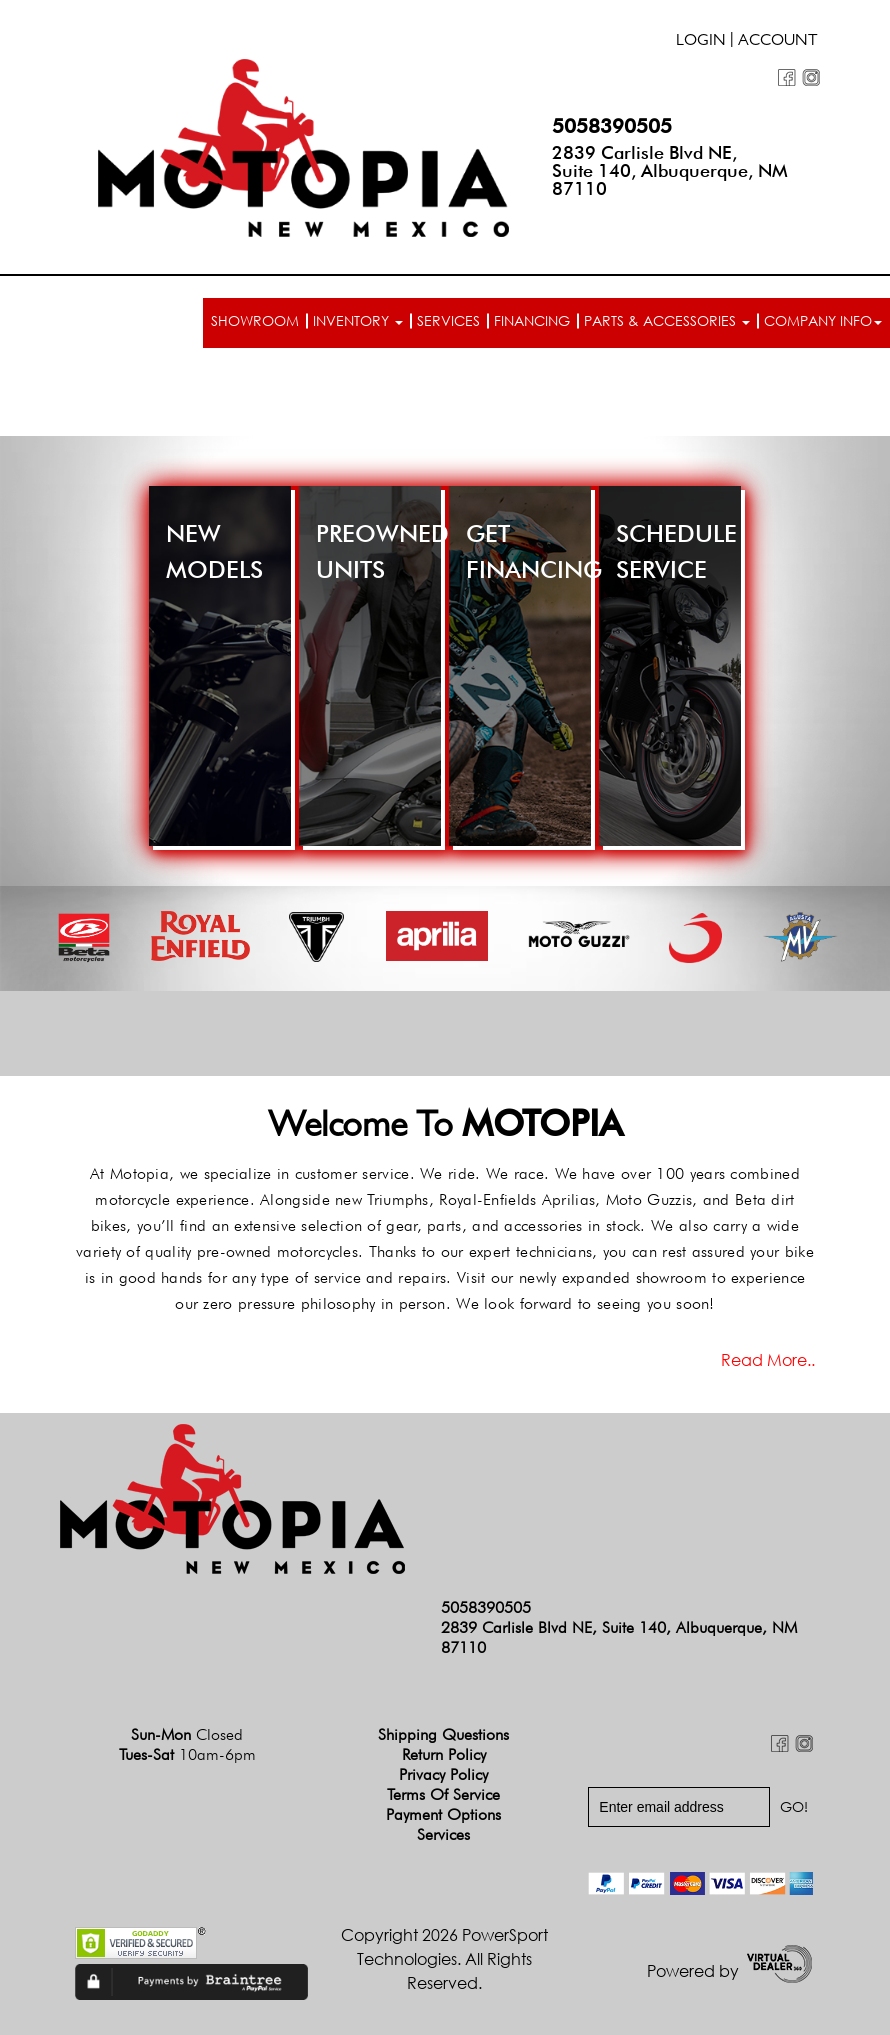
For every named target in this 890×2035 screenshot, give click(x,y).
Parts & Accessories (667, 320)
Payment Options (443, 1814)
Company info (823, 320)
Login (701, 42)
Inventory (358, 320)
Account (778, 42)
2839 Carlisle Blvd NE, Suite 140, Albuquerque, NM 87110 (670, 170)
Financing (532, 320)
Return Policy (444, 1754)
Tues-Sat (187, 1754)
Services (448, 320)
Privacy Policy (443, 1774)
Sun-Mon (187, 1734)
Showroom (255, 320)
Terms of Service (443, 1794)
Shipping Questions (443, 1734)
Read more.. (768, 1360)
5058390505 (612, 126)
